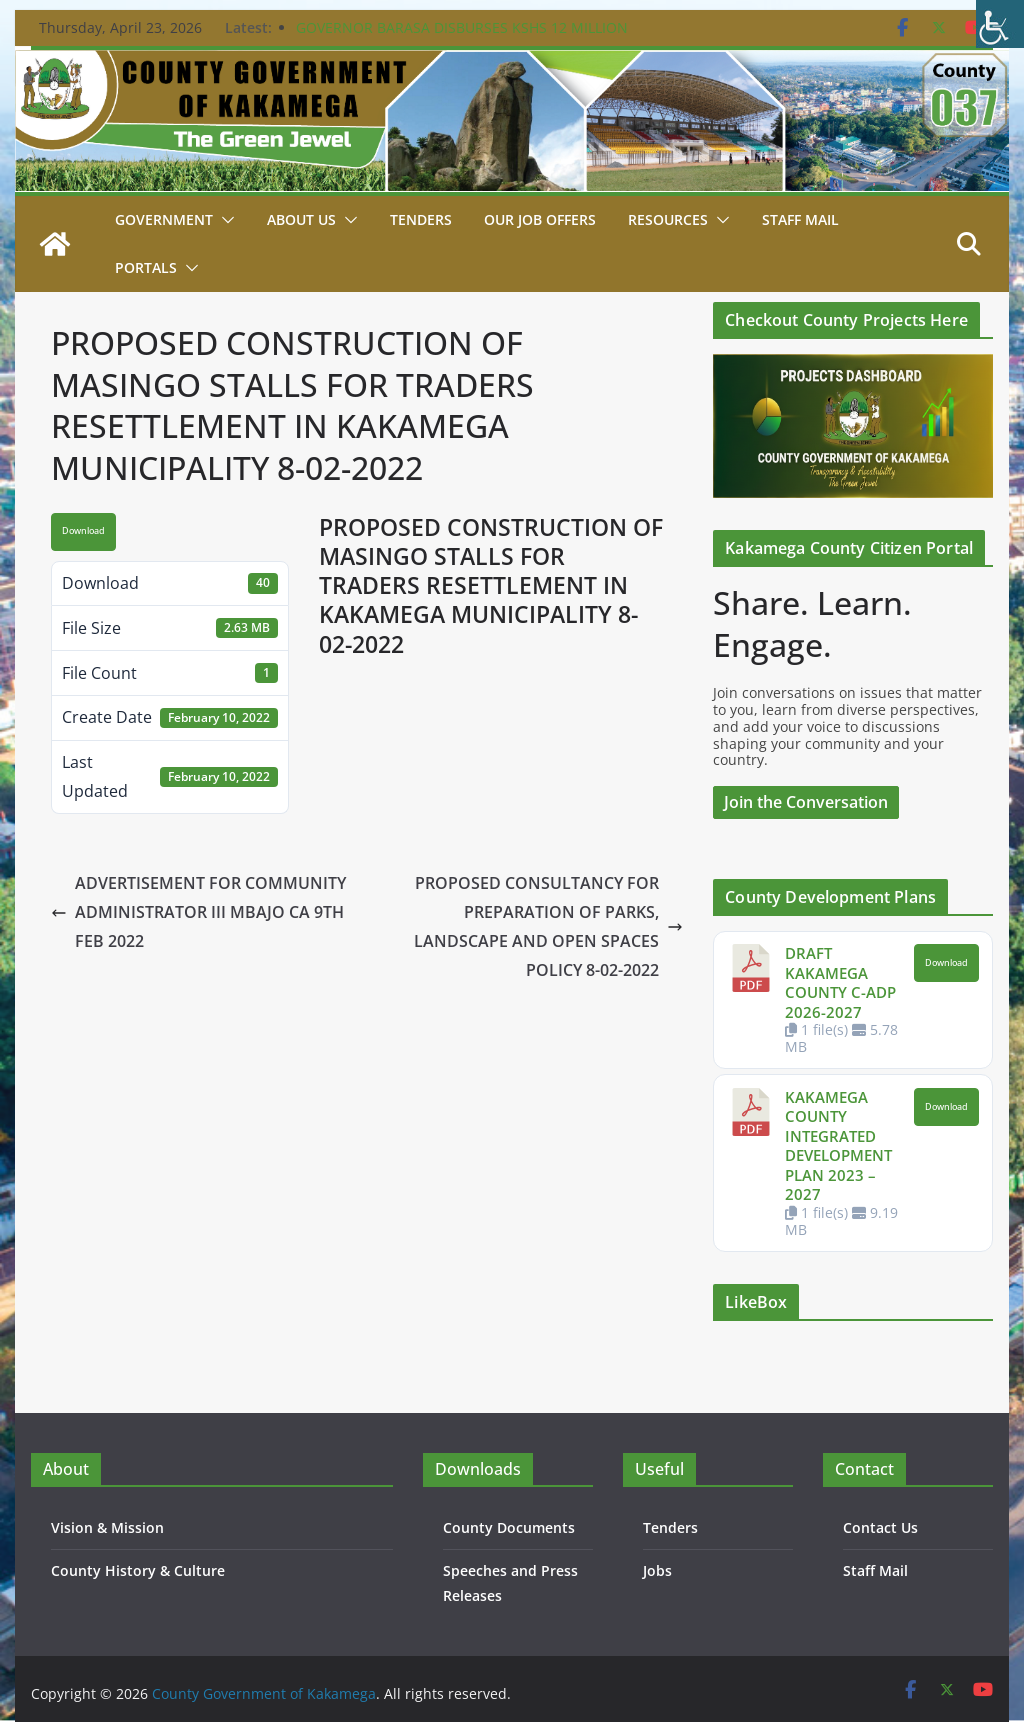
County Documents (509, 1527)
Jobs (657, 1570)
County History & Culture (138, 1570)
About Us (301, 219)
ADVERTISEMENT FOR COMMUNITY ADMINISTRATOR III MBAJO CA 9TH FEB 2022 (198, 912)
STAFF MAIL (800, 219)
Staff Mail (875, 1570)
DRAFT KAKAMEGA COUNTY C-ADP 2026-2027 (840, 982)
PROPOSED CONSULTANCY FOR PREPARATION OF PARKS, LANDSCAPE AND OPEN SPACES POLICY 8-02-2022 (548, 926)
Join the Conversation (806, 802)
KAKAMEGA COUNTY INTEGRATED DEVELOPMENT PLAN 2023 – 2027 (838, 1146)
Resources (668, 219)
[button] (224, 220)
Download (83, 531)
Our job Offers (540, 219)
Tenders (421, 219)
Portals (146, 267)
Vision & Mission (107, 1527)
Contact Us (880, 1527)
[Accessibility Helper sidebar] (1000, 24)
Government (164, 219)
